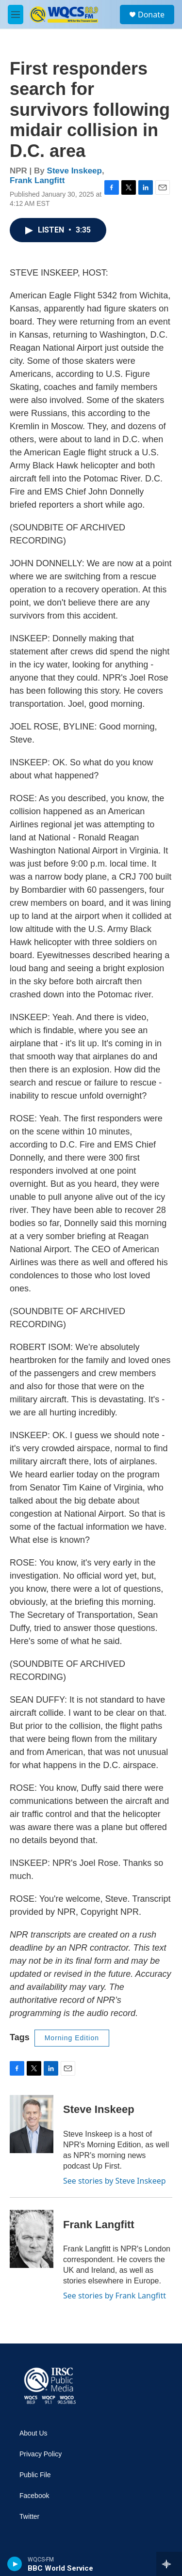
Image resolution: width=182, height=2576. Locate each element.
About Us (33, 2433)
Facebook (34, 2495)
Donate (151, 14)
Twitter (29, 2516)
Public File (35, 2475)
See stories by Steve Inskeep (114, 2180)
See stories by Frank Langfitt (114, 2295)
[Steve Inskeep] (31, 2124)
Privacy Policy (40, 2454)
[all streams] (169, 2564)
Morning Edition (72, 2038)
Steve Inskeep (74, 170)
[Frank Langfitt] (31, 2239)
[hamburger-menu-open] (15, 14)
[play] (15, 2564)
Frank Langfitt (37, 180)
